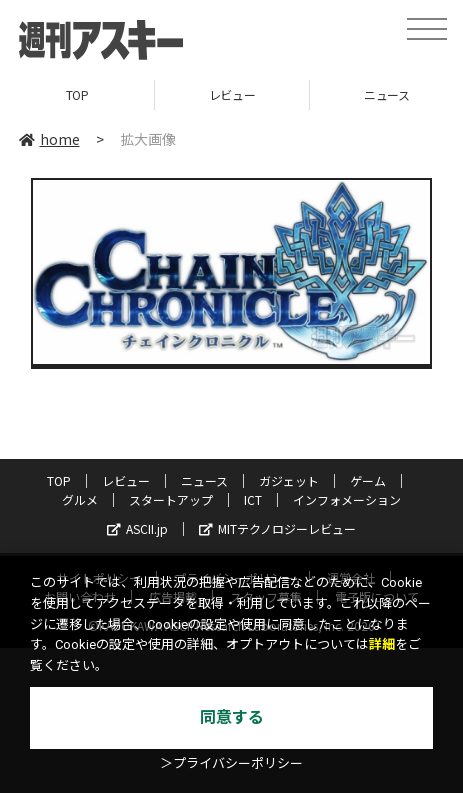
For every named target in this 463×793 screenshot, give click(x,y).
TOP (77, 94)
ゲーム (368, 480)
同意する (232, 717)
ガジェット (289, 480)
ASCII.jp (137, 528)
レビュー (232, 94)
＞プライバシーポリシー (231, 763)
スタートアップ (171, 499)
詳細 (382, 644)
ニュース (204, 480)
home (49, 139)
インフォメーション (347, 499)
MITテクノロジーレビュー (277, 528)
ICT (253, 499)
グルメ (80, 499)
